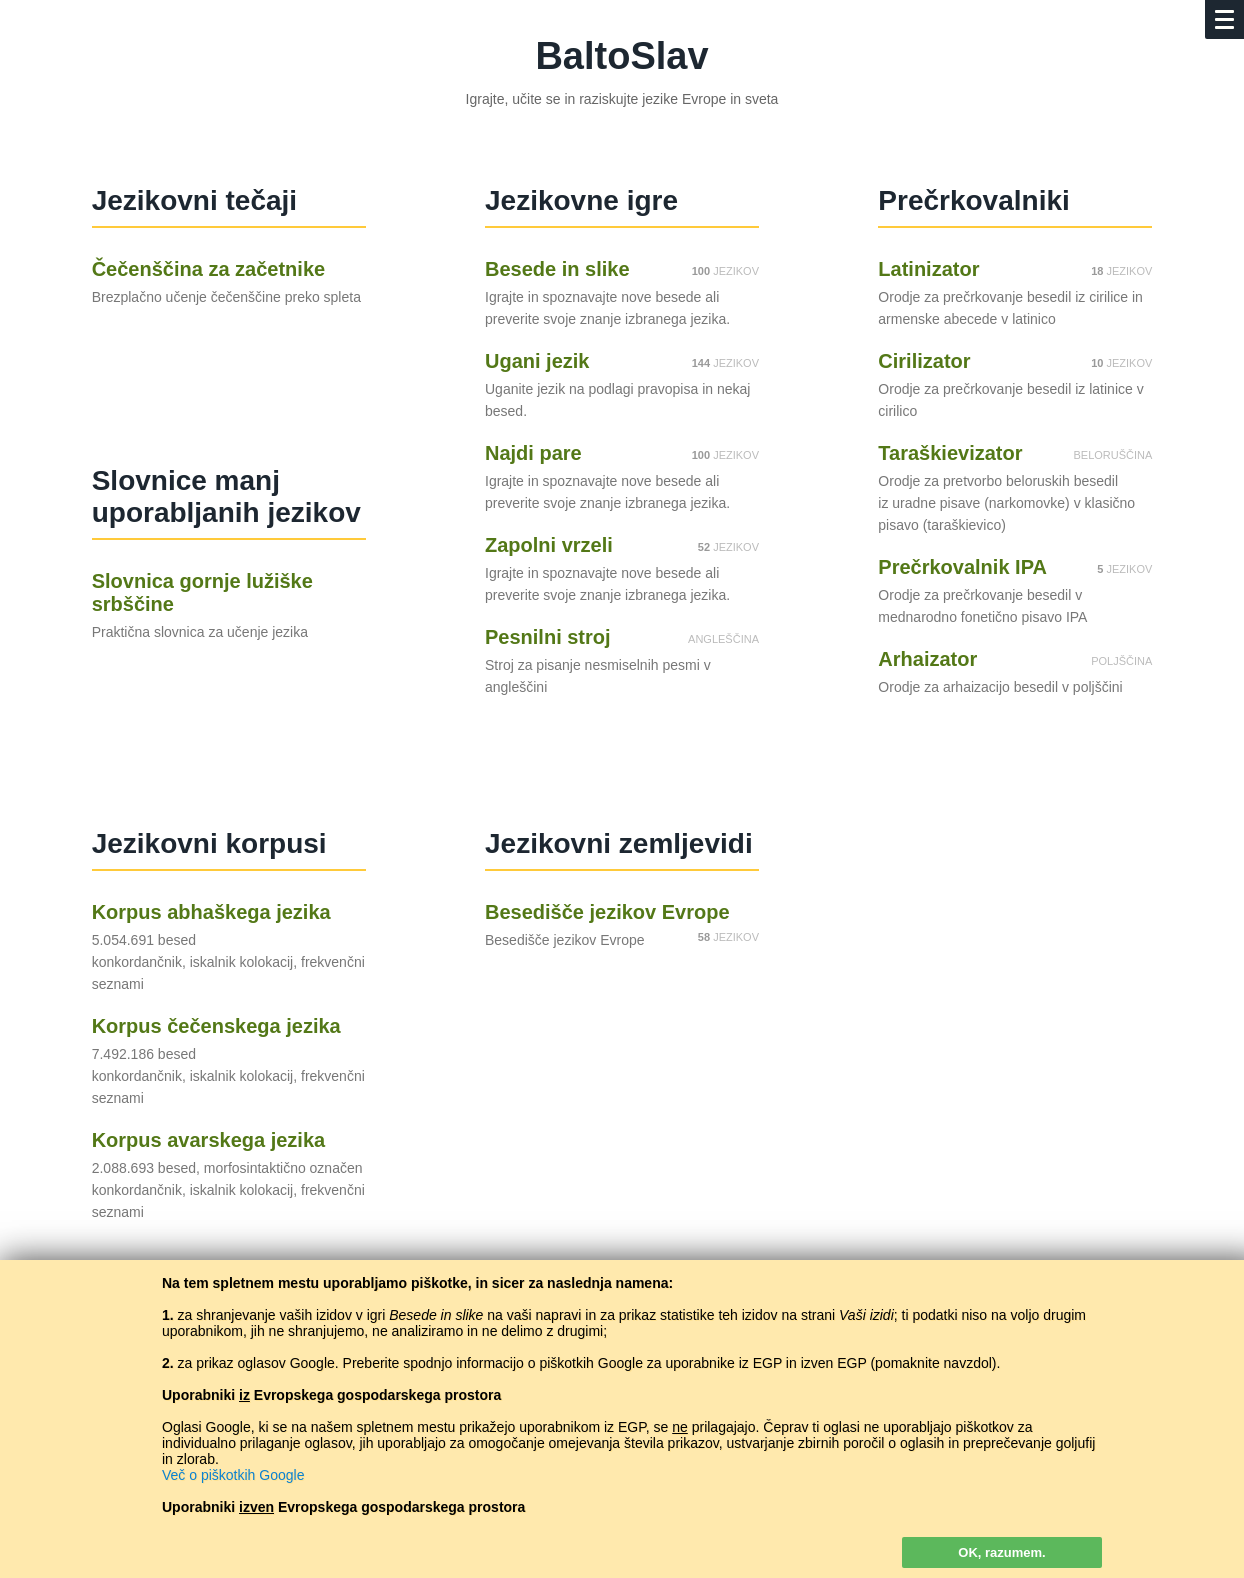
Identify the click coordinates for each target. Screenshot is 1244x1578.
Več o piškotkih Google (233, 1475)
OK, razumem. (1001, 1552)
